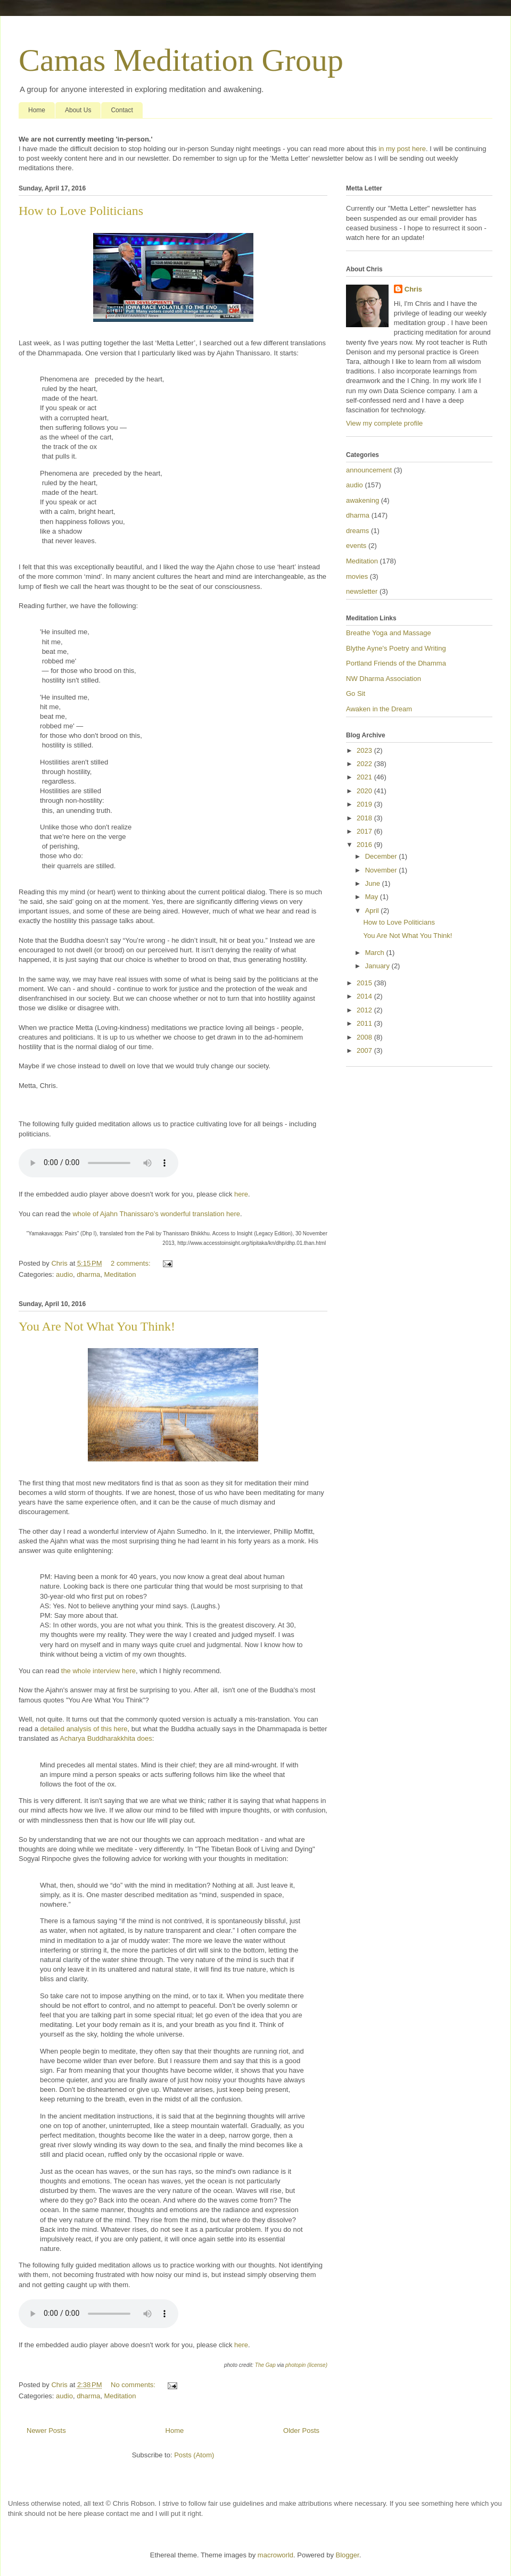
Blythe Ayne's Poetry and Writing (396, 648)
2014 (365, 996)
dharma (88, 1274)
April (373, 911)
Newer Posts (46, 2430)
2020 (365, 791)
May (372, 897)
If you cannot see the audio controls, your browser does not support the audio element (98, 1163)
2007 (365, 1050)
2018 (365, 818)
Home (36, 110)
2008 (365, 1037)
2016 (365, 845)
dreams (357, 531)
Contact (122, 110)
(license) (317, 2365)
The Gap (265, 2365)
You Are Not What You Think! (97, 1326)
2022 (365, 764)
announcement (369, 470)
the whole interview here (98, 1671)
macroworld (275, 2555)
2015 (365, 983)
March (375, 953)
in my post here (402, 149)
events (356, 546)
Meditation (120, 1274)
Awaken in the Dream (379, 709)
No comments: (134, 2385)
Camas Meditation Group (181, 60)
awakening (362, 500)
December (382, 856)
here (241, 1194)
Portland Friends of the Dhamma (396, 663)
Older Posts (301, 2430)
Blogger (347, 2555)
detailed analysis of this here (83, 1729)
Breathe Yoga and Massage (388, 633)
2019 (365, 804)
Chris (413, 289)
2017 (365, 831)
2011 (365, 1023)
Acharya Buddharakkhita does (106, 1738)
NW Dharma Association (383, 679)
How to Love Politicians (81, 211)
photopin (295, 2365)
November (382, 870)
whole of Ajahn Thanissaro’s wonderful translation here (156, 1214)
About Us (78, 110)
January (378, 966)
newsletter (361, 591)
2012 (365, 1010)
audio (64, 1274)
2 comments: (131, 1263)
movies (357, 576)
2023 (365, 750)
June (373, 883)
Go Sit (355, 693)
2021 (365, 777)
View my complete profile (384, 423)
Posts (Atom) (194, 2455)
